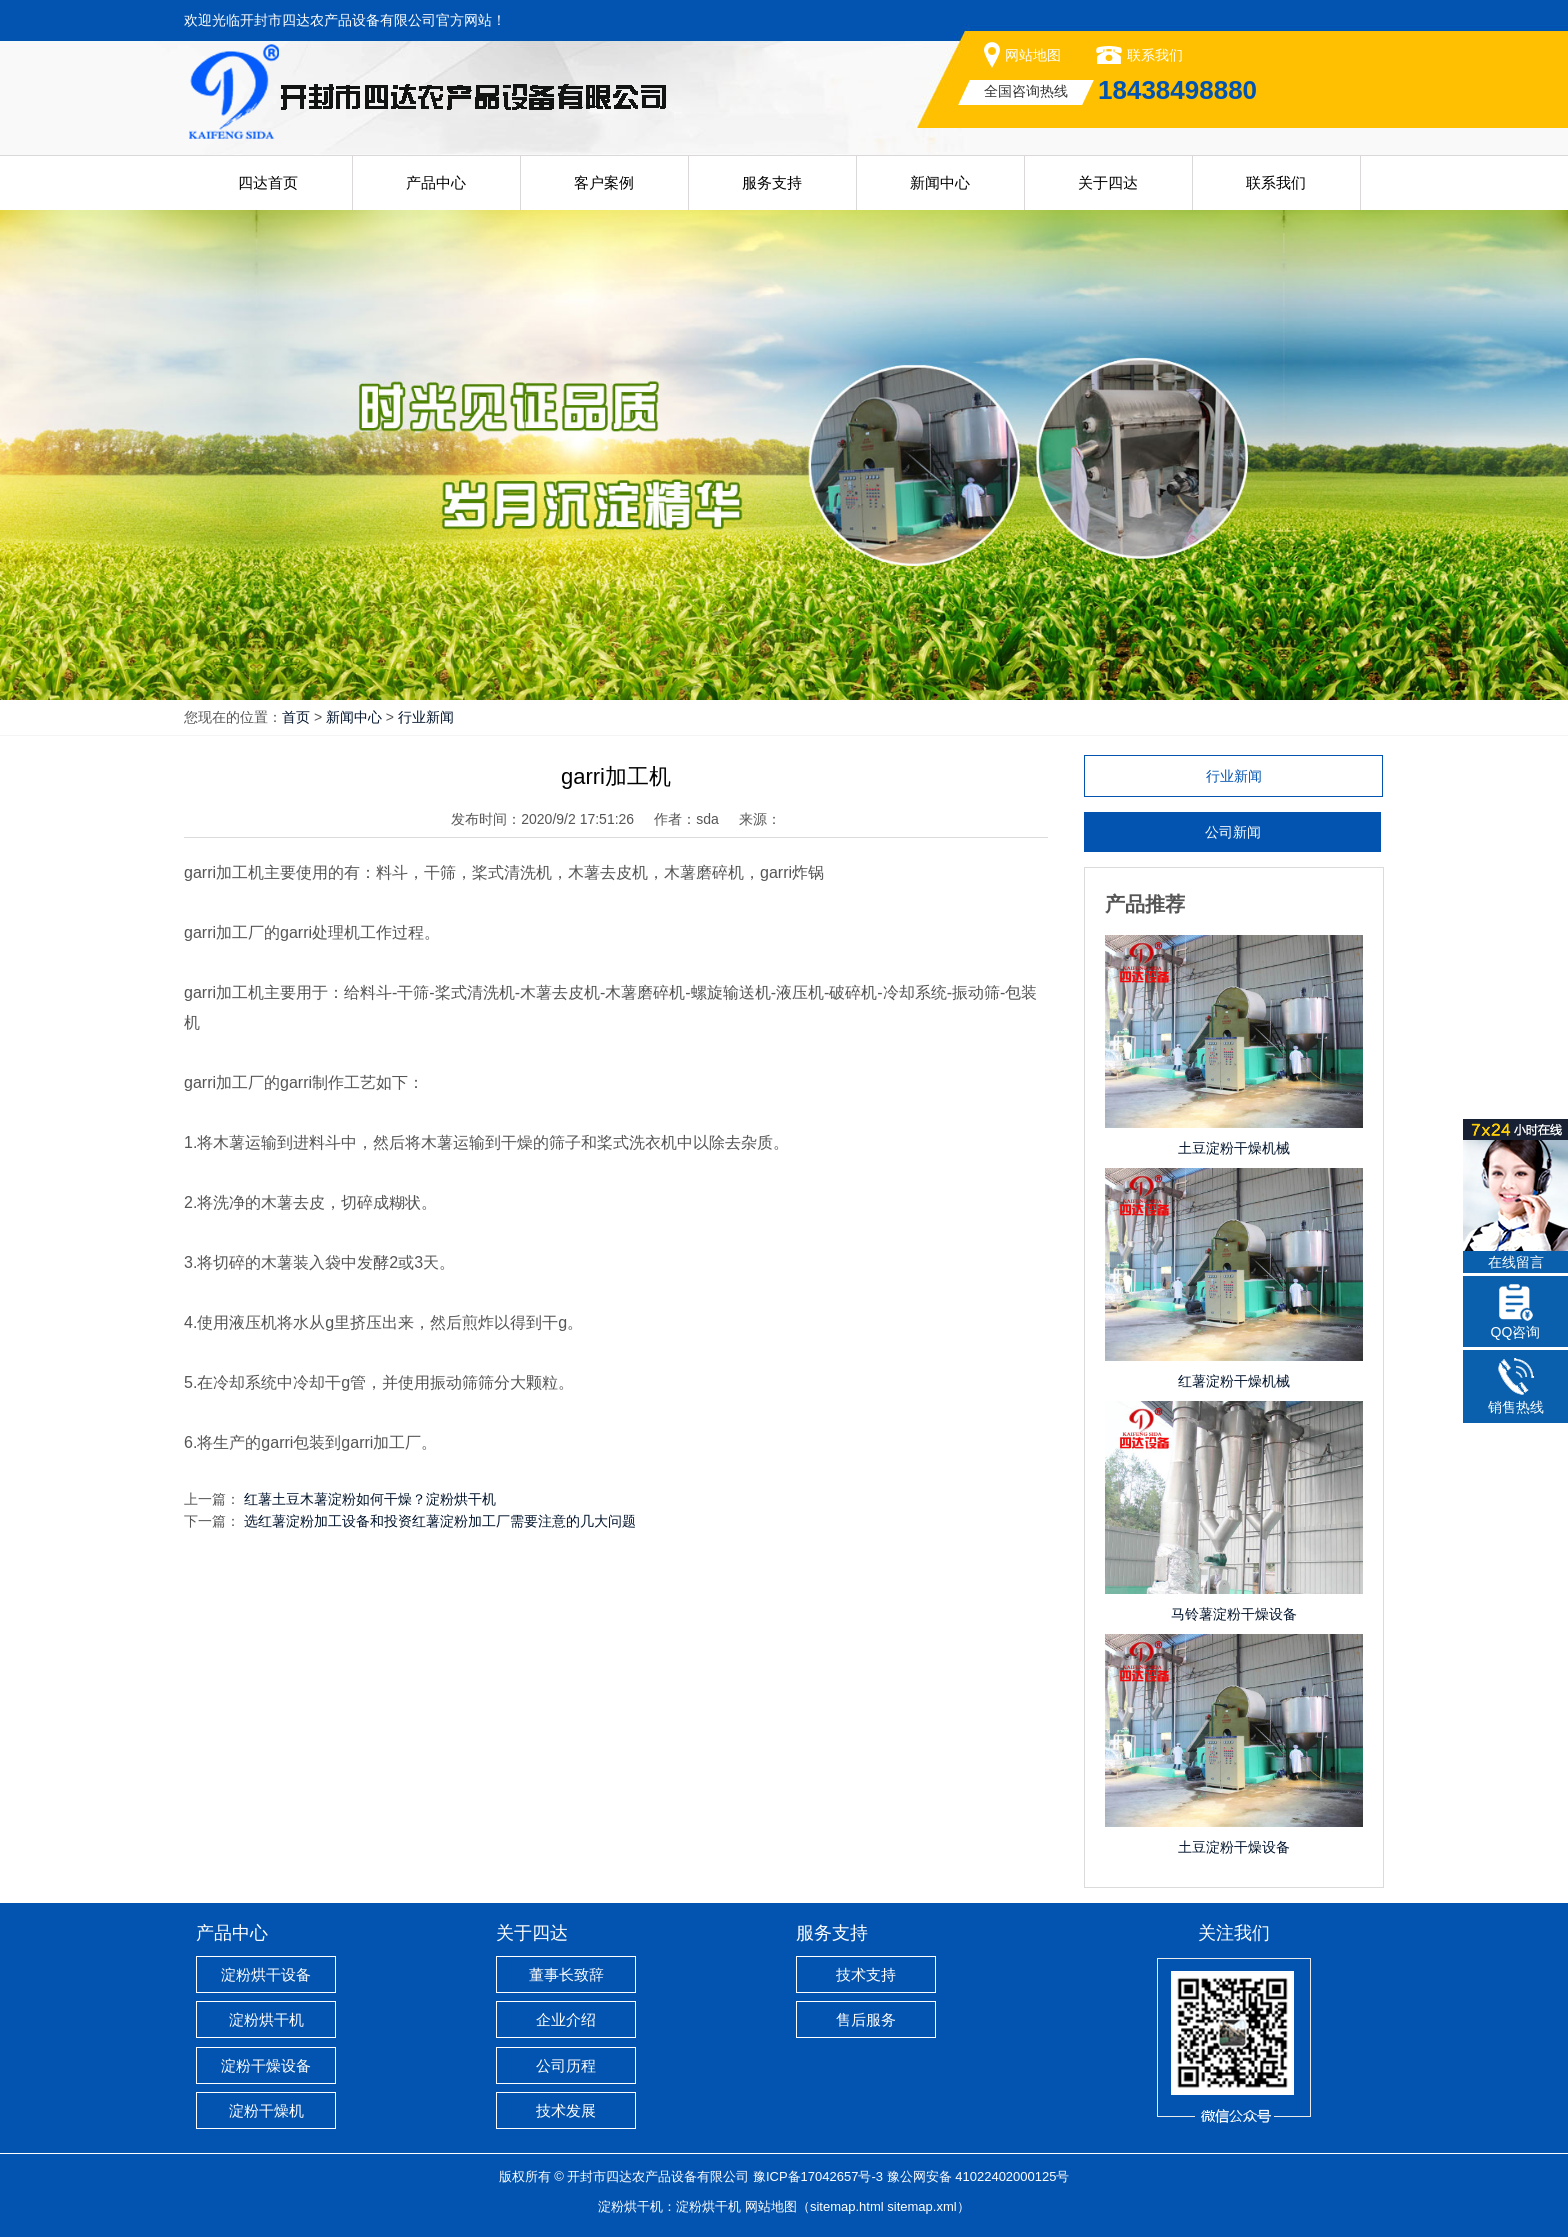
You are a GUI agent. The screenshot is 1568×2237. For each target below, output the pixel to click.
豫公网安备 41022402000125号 (978, 2176)
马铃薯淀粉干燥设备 (1234, 1614)
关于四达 (1108, 182)
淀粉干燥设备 (266, 2065)
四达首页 (268, 182)
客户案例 (604, 182)
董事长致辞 (566, 1974)
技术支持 (866, 1974)
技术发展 (566, 2110)
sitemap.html (847, 2206)
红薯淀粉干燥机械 (1234, 1381)
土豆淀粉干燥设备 (1234, 1847)
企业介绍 (566, 2019)
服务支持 (772, 182)
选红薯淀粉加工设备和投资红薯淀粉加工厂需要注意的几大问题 (440, 1521)
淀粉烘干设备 (266, 1974)
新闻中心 (940, 182)
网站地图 (1033, 55)
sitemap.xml (921, 2206)
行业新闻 (426, 717)
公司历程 (566, 2065)
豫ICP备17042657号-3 (818, 2176)
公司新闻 (1233, 832)
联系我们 (1155, 55)
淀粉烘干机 (266, 2019)
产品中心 (436, 182)
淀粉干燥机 (266, 2110)
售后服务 (866, 2019)
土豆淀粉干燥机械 (1234, 1148)
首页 (296, 717)
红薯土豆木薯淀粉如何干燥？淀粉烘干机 (370, 1499)
